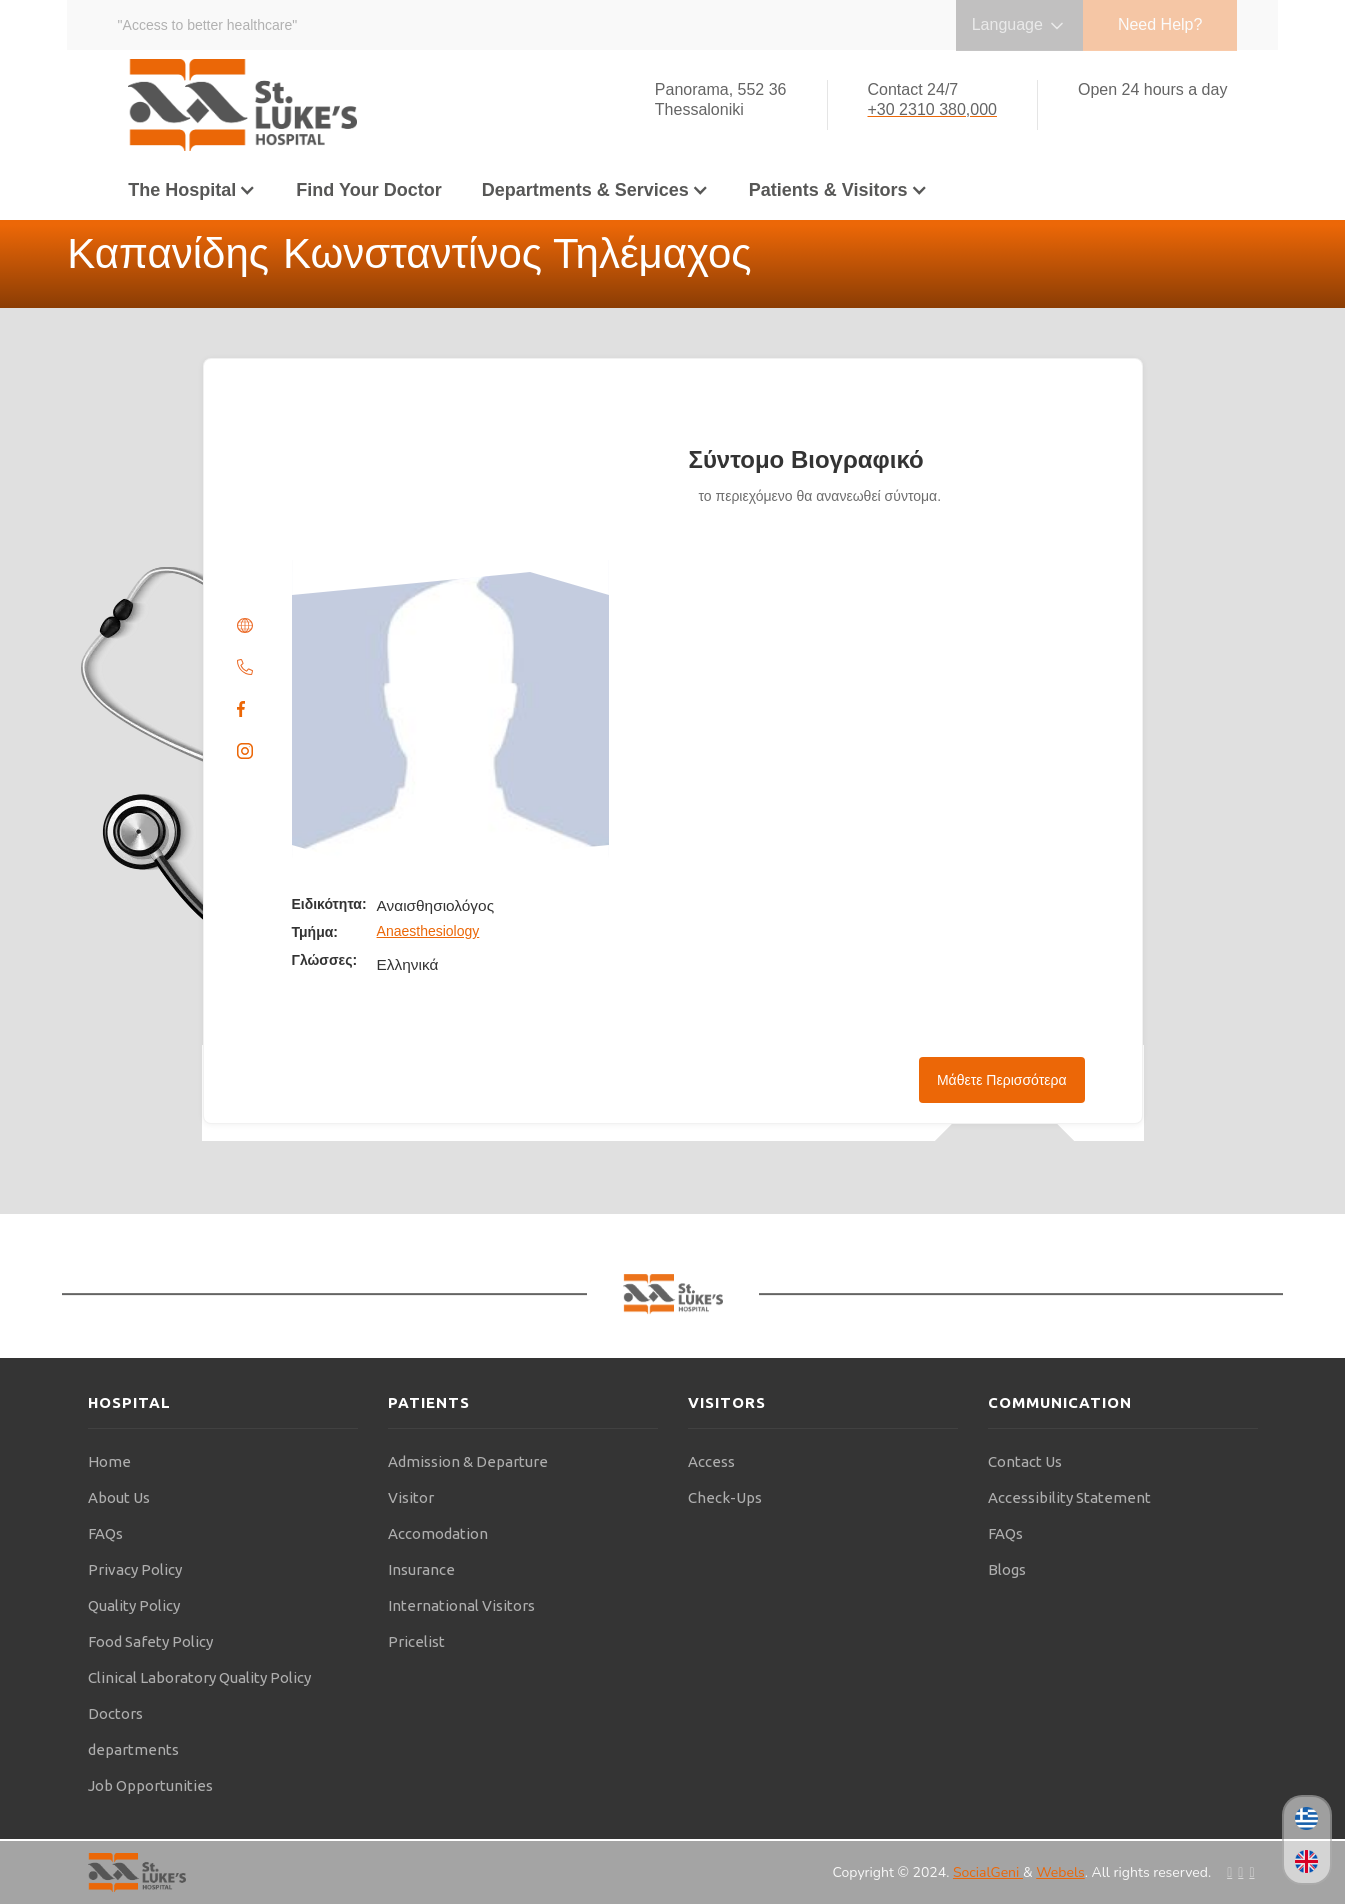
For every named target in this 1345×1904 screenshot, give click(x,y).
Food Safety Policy (150, 1641)
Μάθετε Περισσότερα (1002, 1080)
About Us (119, 1497)
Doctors (115, 1713)
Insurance (421, 1569)
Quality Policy (134, 1605)
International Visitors (461, 1605)
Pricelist (416, 1641)
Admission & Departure (468, 1461)
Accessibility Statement (1069, 1497)
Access (711, 1461)
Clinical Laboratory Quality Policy (199, 1677)
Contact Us (1025, 1461)
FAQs (105, 1533)
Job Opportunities (150, 1785)
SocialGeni (988, 1872)
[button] (192, 190)
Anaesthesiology (428, 931)
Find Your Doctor (368, 190)
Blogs (1007, 1569)
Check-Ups (725, 1497)
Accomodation (438, 1533)
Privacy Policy (135, 1569)
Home (109, 1461)
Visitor (411, 1497)
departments (133, 1749)
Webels (1060, 1872)
